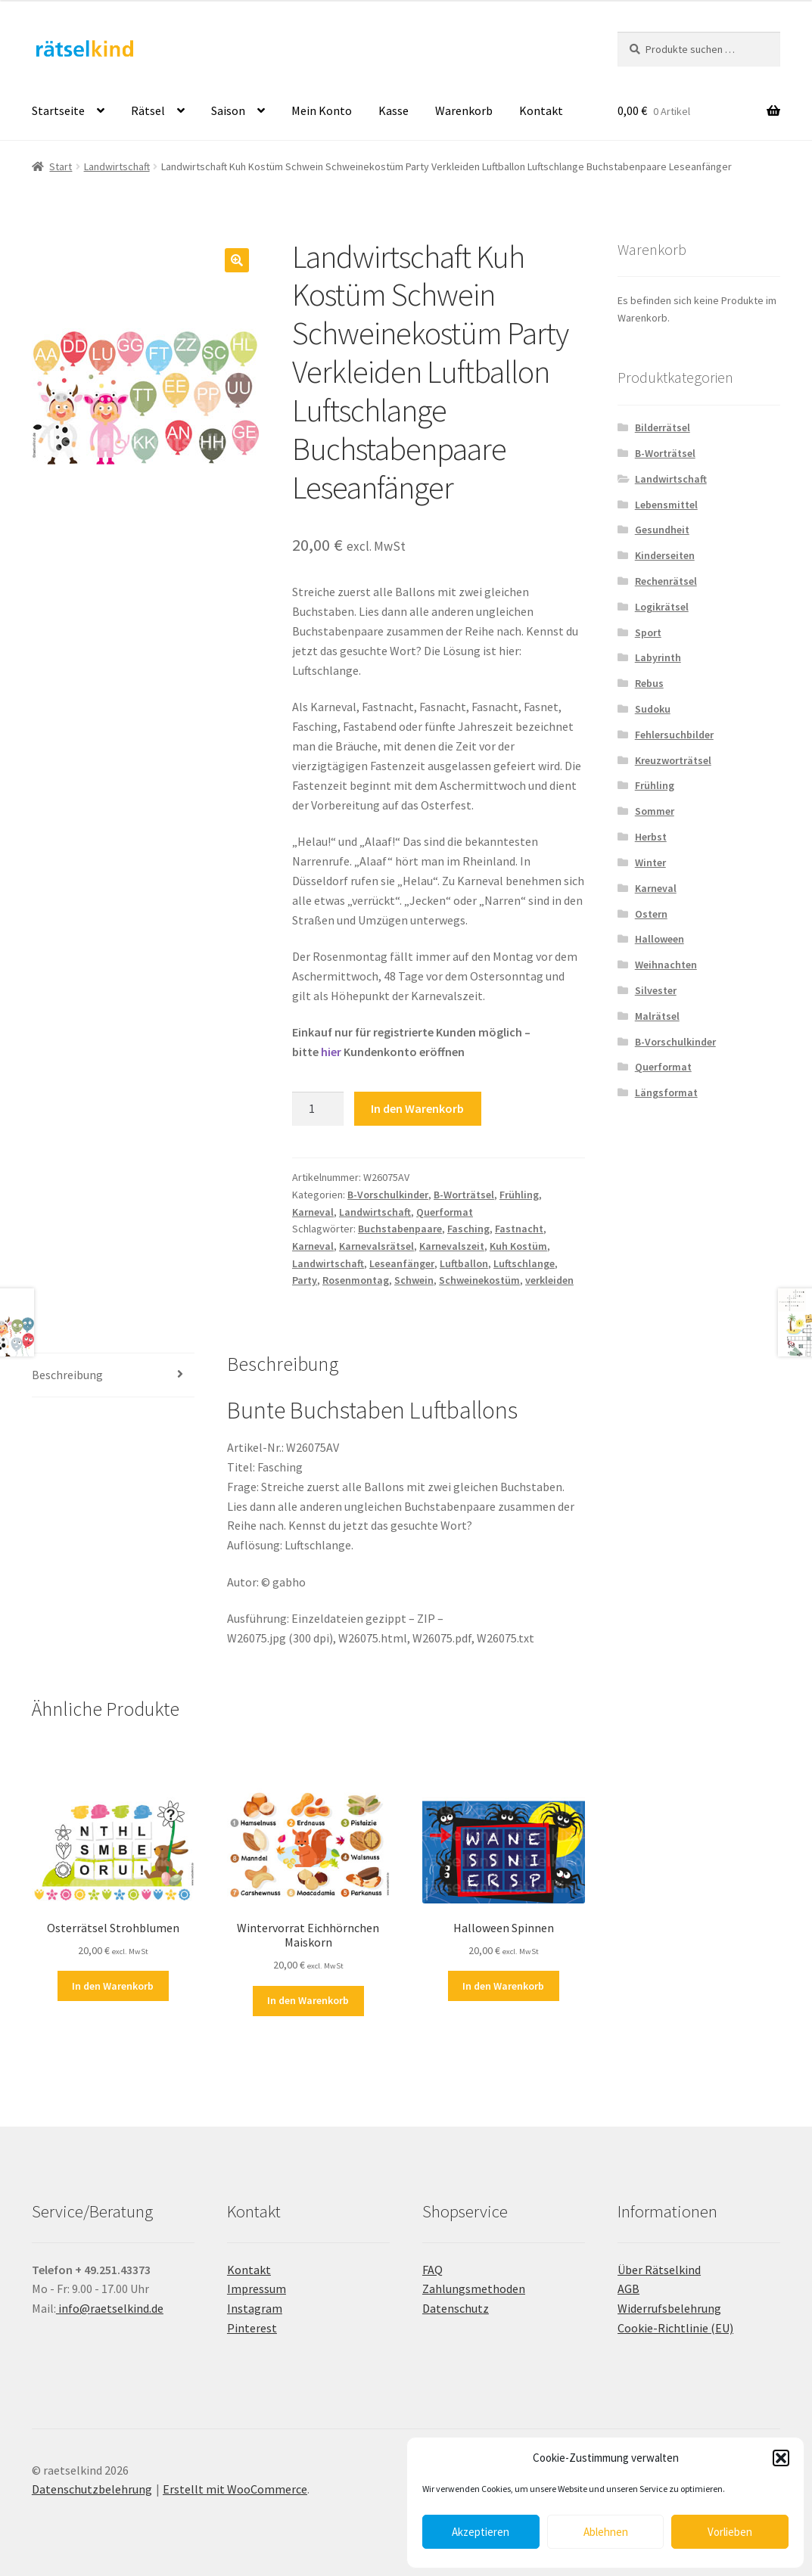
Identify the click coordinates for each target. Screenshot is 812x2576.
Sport (648, 632)
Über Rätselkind (659, 2269)
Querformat (444, 1212)
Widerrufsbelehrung (669, 2308)
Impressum (256, 2288)
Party (304, 1280)
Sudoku (652, 709)
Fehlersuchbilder (674, 734)
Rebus (649, 683)
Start (60, 166)
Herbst (651, 837)
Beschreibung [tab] (67, 1374)
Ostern (651, 914)
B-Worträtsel (464, 1194)
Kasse (393, 110)
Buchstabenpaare (400, 1228)
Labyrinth (658, 657)
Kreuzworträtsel (673, 760)
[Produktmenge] (318, 1109)
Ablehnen (605, 2532)
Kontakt (541, 110)
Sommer (654, 811)
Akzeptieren (480, 2532)
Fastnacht (519, 1228)
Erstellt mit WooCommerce (235, 2489)
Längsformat (666, 1092)
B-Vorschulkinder (387, 1194)
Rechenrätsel (666, 581)
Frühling (519, 1194)
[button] (781, 2458)
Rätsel (148, 110)
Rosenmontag (355, 1280)
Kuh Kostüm (518, 1246)
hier (331, 1051)
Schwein (414, 1280)
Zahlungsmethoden (473, 2288)
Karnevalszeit (451, 1246)
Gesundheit (662, 529)
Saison (228, 110)
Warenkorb (464, 110)
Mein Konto (321, 110)
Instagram (254, 2308)
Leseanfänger (401, 1263)
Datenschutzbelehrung (92, 2489)
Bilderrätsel (662, 427)
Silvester (656, 990)
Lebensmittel (666, 504)
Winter (650, 862)
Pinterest (252, 2327)
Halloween (659, 939)
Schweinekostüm (479, 1280)
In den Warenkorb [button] (113, 1986)
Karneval (313, 1212)
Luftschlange (524, 1263)
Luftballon (464, 1263)
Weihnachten (666, 964)
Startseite (58, 110)
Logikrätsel (662, 607)
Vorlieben (730, 2532)
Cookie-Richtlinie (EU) (675, 2327)
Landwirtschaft (117, 166)
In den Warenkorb (417, 1108)
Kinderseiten (665, 555)
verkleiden (549, 1280)
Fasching (468, 1228)
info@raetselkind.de (109, 2308)
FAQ (432, 2269)
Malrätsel (657, 1016)
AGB (628, 2288)
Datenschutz (455, 2308)
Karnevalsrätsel (376, 1246)
